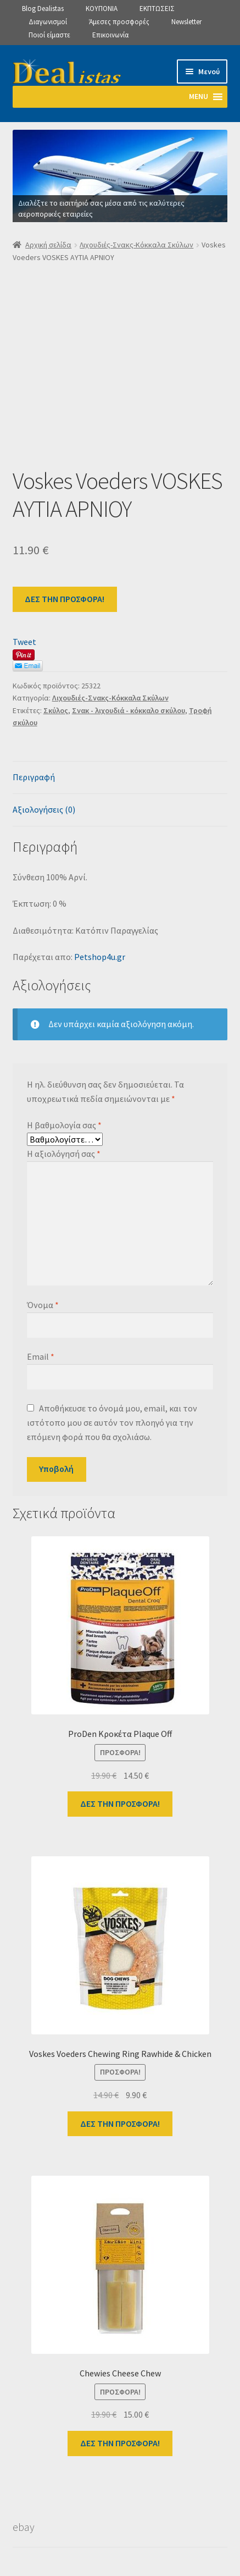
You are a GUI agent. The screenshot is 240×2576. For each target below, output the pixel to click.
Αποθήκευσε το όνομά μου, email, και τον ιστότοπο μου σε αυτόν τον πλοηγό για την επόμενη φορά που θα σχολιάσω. (112, 1422)
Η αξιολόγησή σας (64, 1153)
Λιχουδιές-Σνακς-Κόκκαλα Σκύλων (136, 245)
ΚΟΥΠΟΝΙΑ (102, 8)
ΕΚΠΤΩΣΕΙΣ (157, 8)
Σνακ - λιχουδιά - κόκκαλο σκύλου (128, 710)
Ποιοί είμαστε (49, 35)
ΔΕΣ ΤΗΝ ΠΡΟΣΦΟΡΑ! (64, 598)
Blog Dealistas (43, 8)
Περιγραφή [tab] (34, 776)
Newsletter (186, 21)
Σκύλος (55, 710)
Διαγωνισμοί (48, 21)
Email (40, 1356)
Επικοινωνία (110, 35)
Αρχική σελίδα (48, 245)
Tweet (24, 641)
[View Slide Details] (120, 176)
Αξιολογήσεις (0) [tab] (44, 809)
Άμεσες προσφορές (119, 21)
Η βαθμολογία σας (64, 1124)
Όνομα (43, 1304)
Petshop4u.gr (99, 956)
